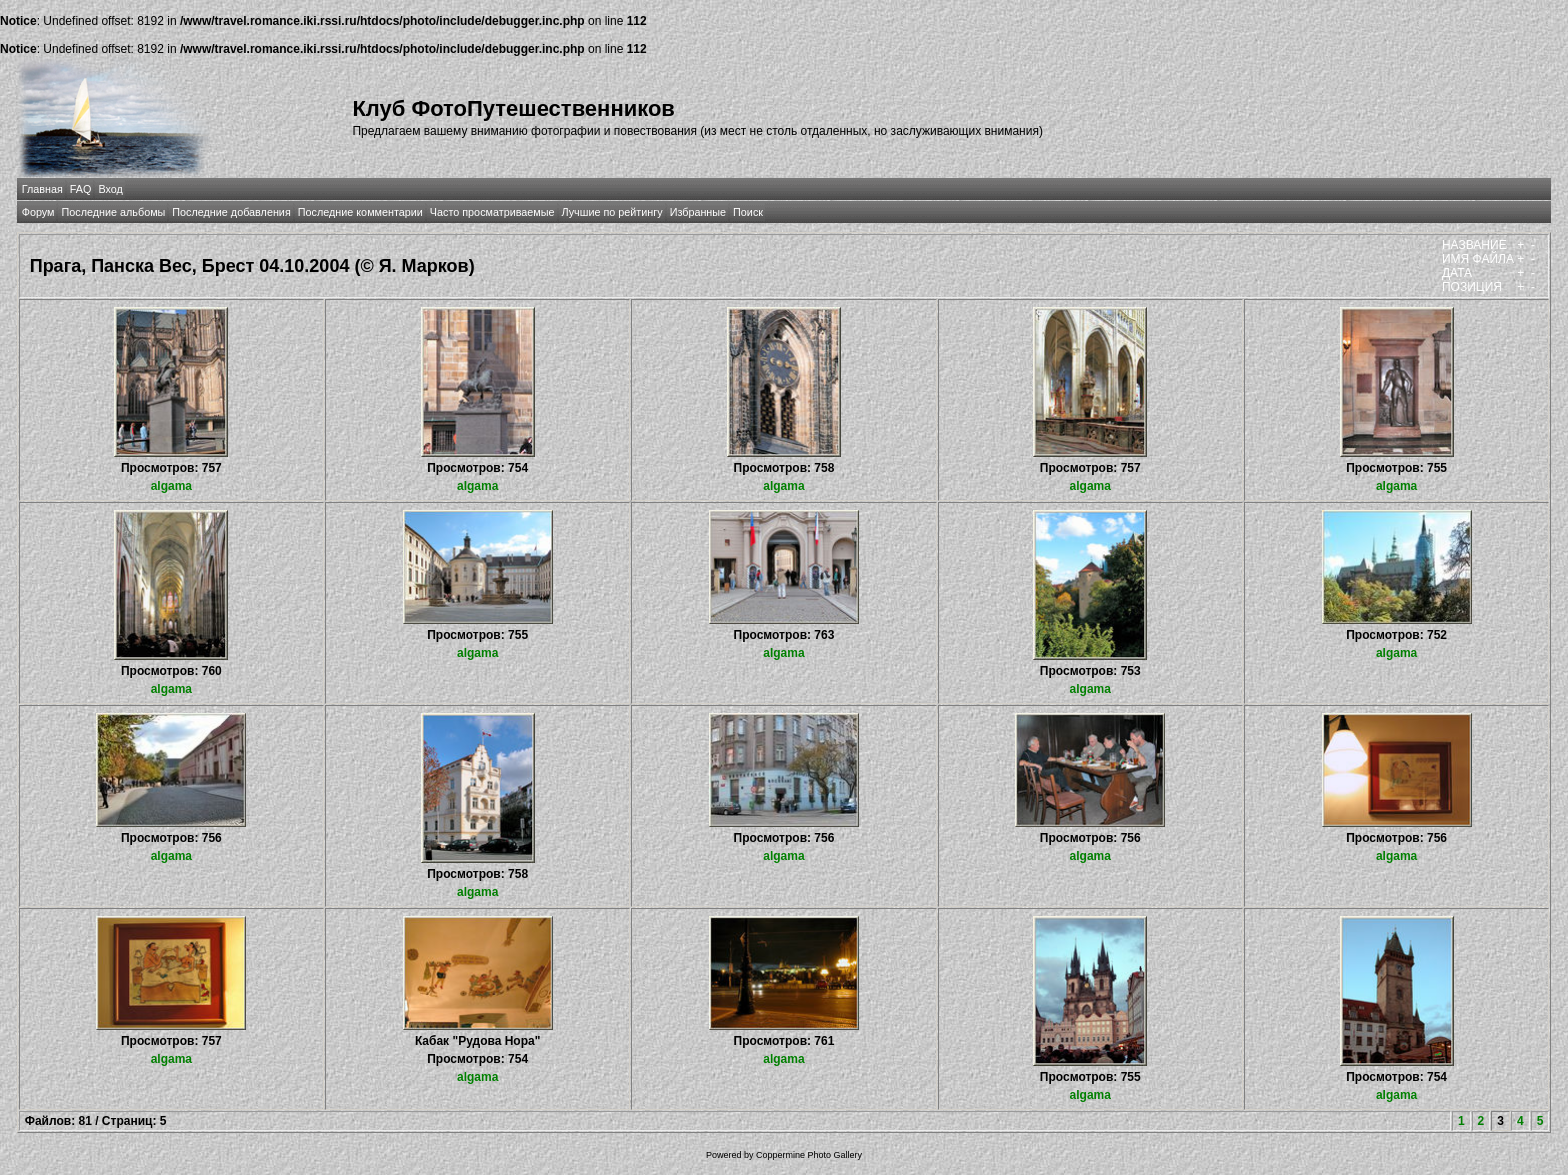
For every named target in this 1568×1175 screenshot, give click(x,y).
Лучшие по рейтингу (612, 212)
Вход (110, 189)
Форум (38, 212)
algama (171, 486)
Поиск (748, 212)
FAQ (81, 189)
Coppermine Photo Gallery (809, 1155)
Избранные (698, 212)
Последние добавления (231, 212)
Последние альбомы (113, 212)
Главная (42, 189)
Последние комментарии (360, 212)
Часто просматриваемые (492, 212)
